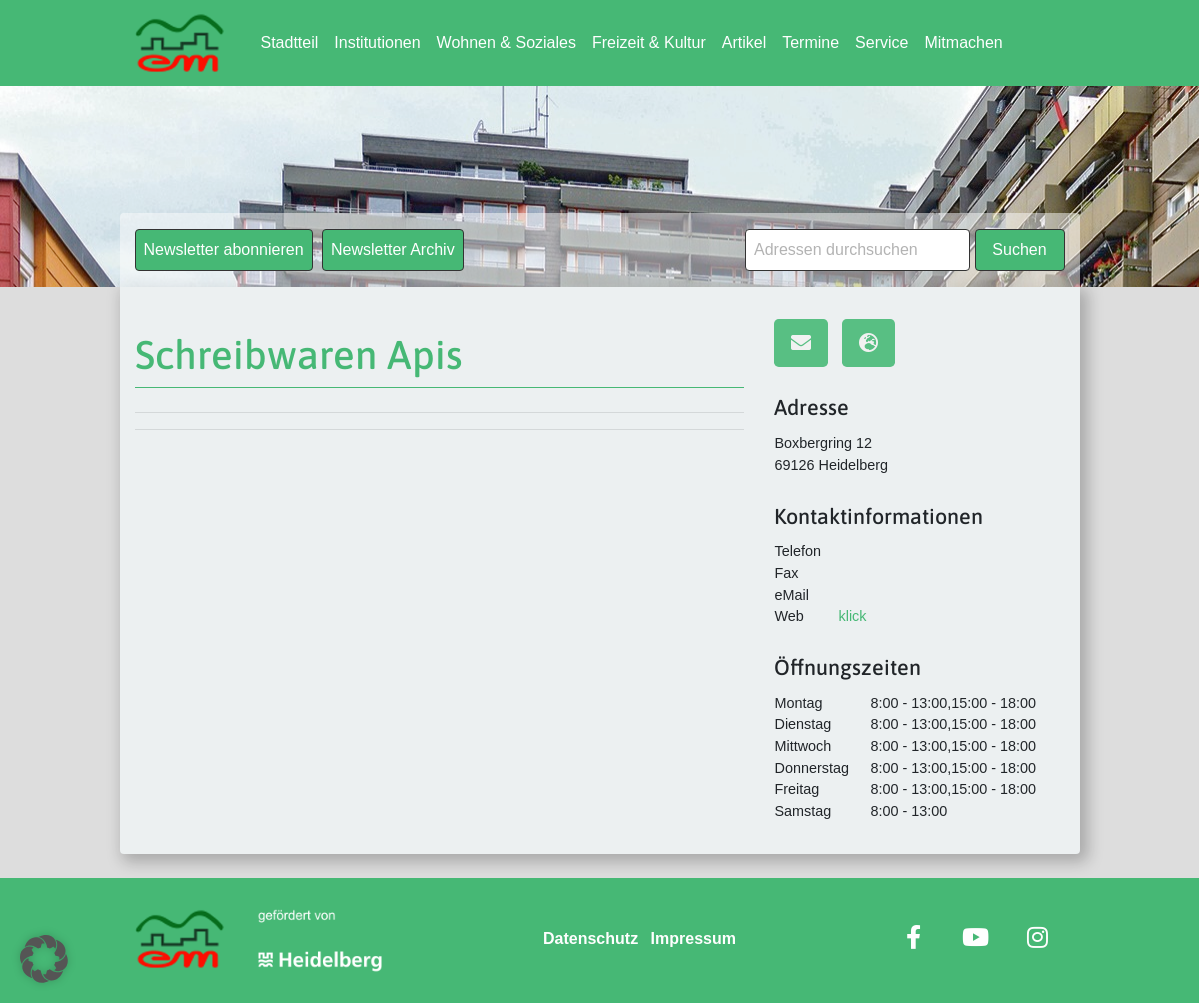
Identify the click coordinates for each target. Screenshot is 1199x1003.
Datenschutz (590, 938)
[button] (44, 959)
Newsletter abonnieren (224, 249)
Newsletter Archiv (393, 249)
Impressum (693, 938)
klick (852, 616)
